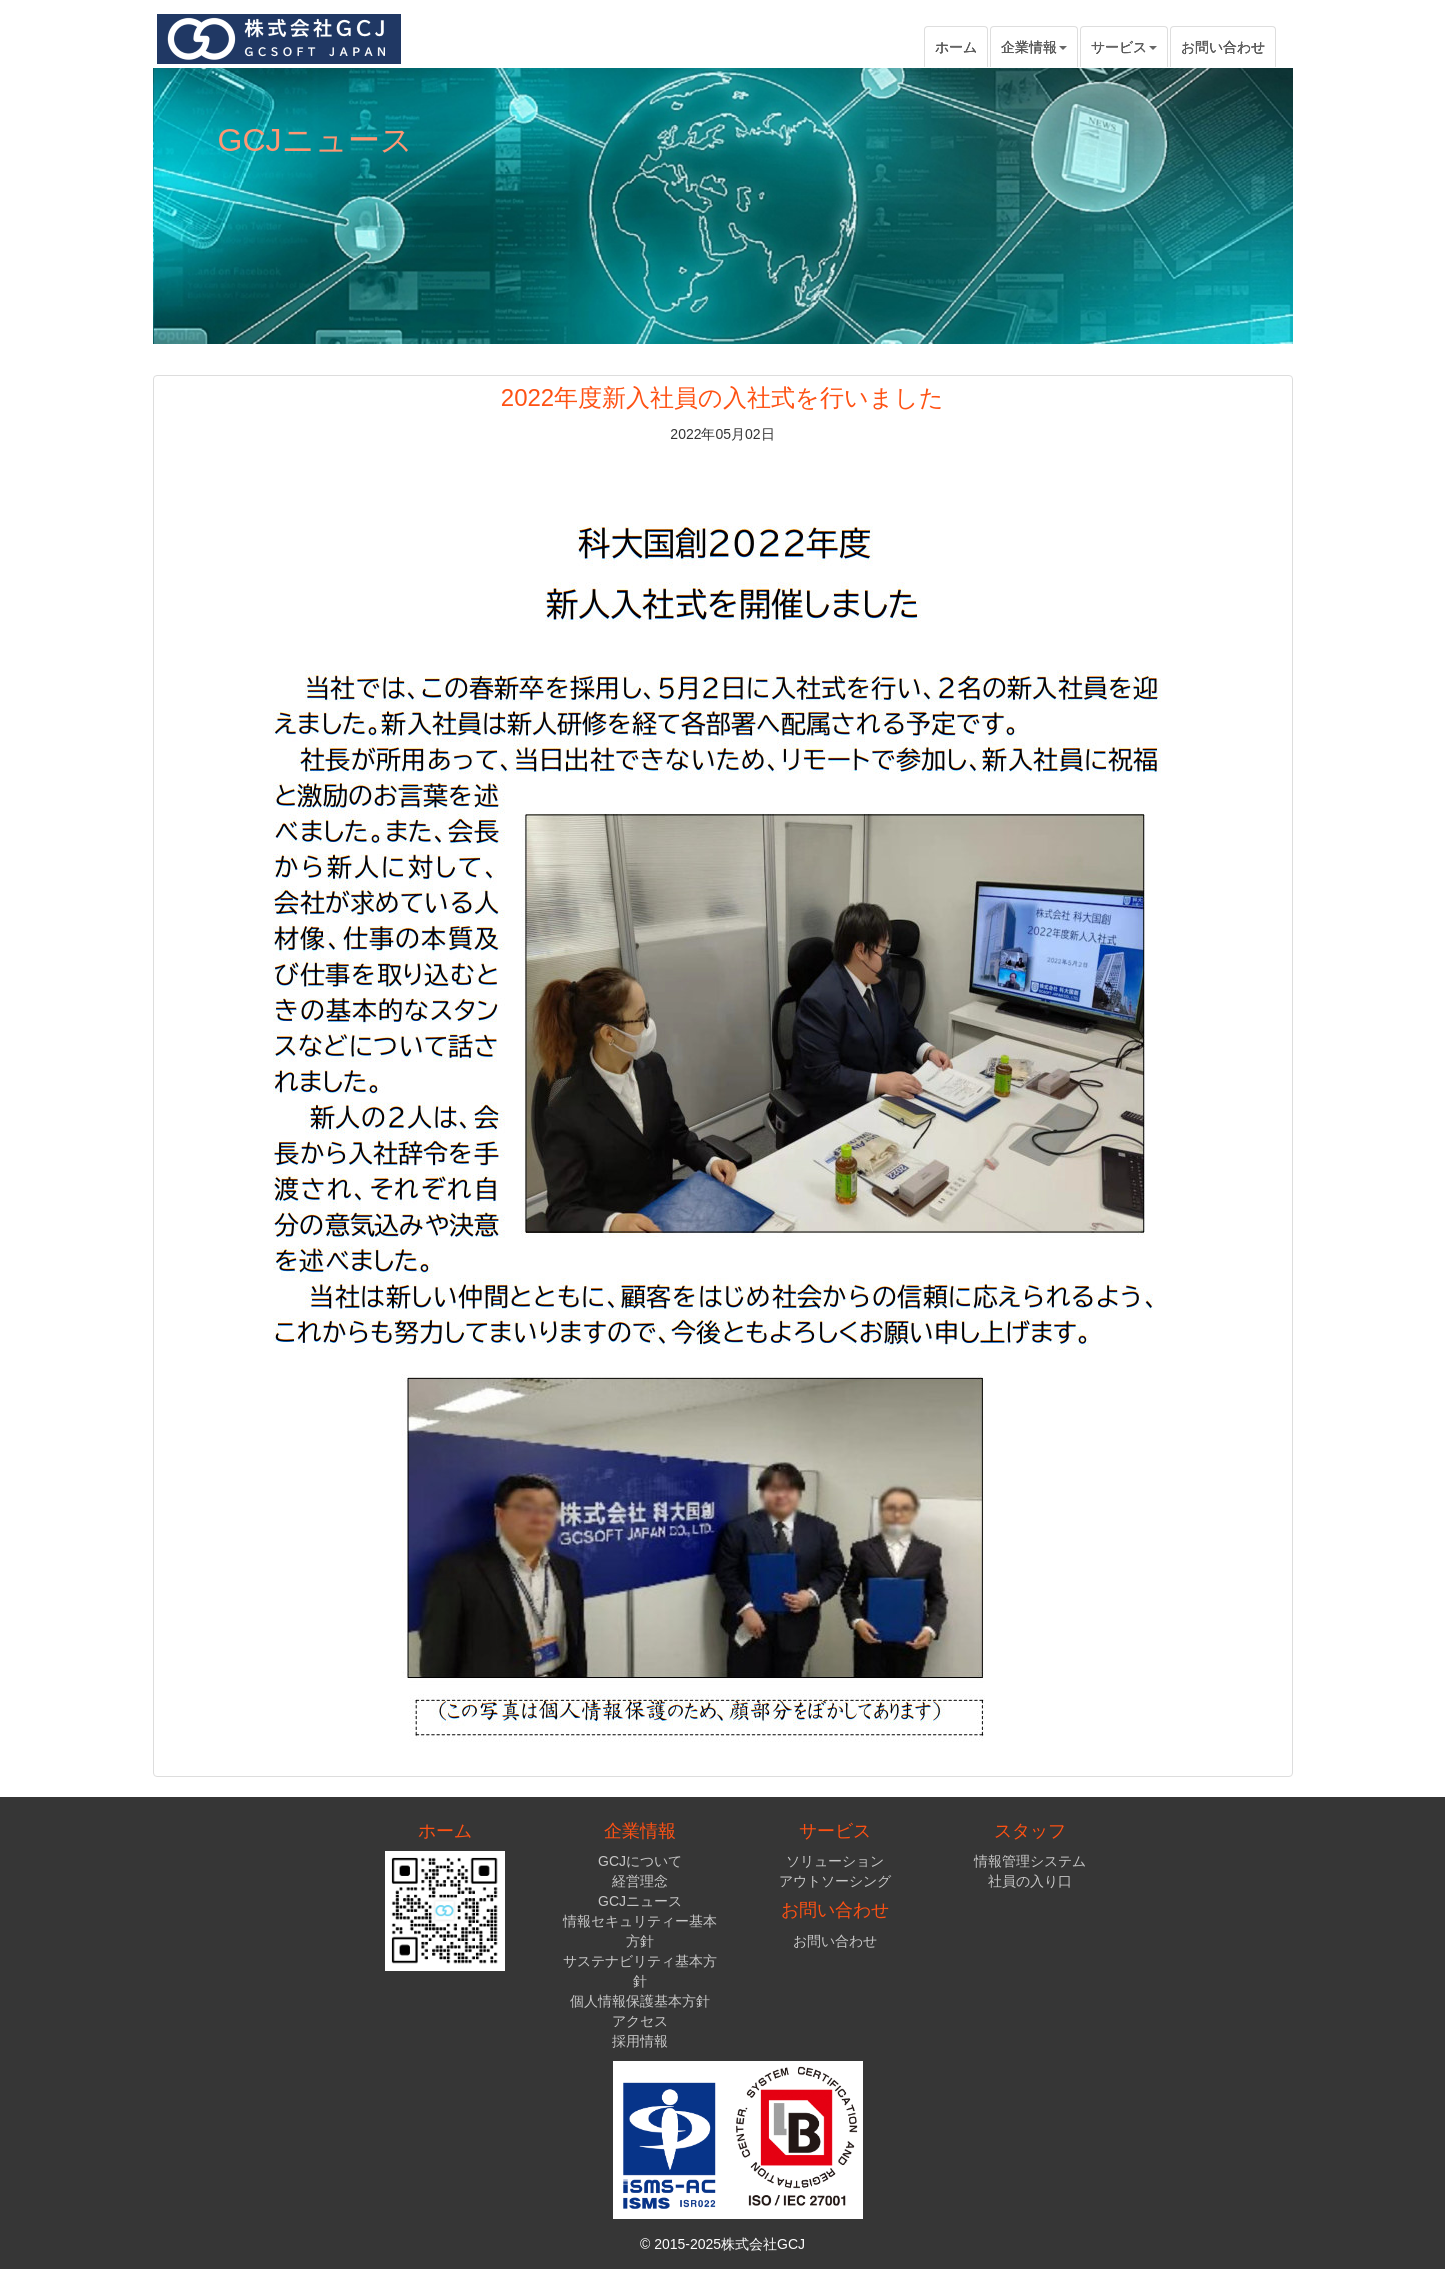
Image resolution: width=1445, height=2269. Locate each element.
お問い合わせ (1223, 47)
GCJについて (640, 1861)
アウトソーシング (835, 1881)
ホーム (956, 47)
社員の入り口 (1030, 1881)
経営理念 (640, 1881)
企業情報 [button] (1034, 47)
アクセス (640, 2021)
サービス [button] (1124, 47)
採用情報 (640, 2041)
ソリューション (835, 1861)
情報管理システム (1030, 1861)
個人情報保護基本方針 (640, 2001)
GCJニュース (640, 1901)
